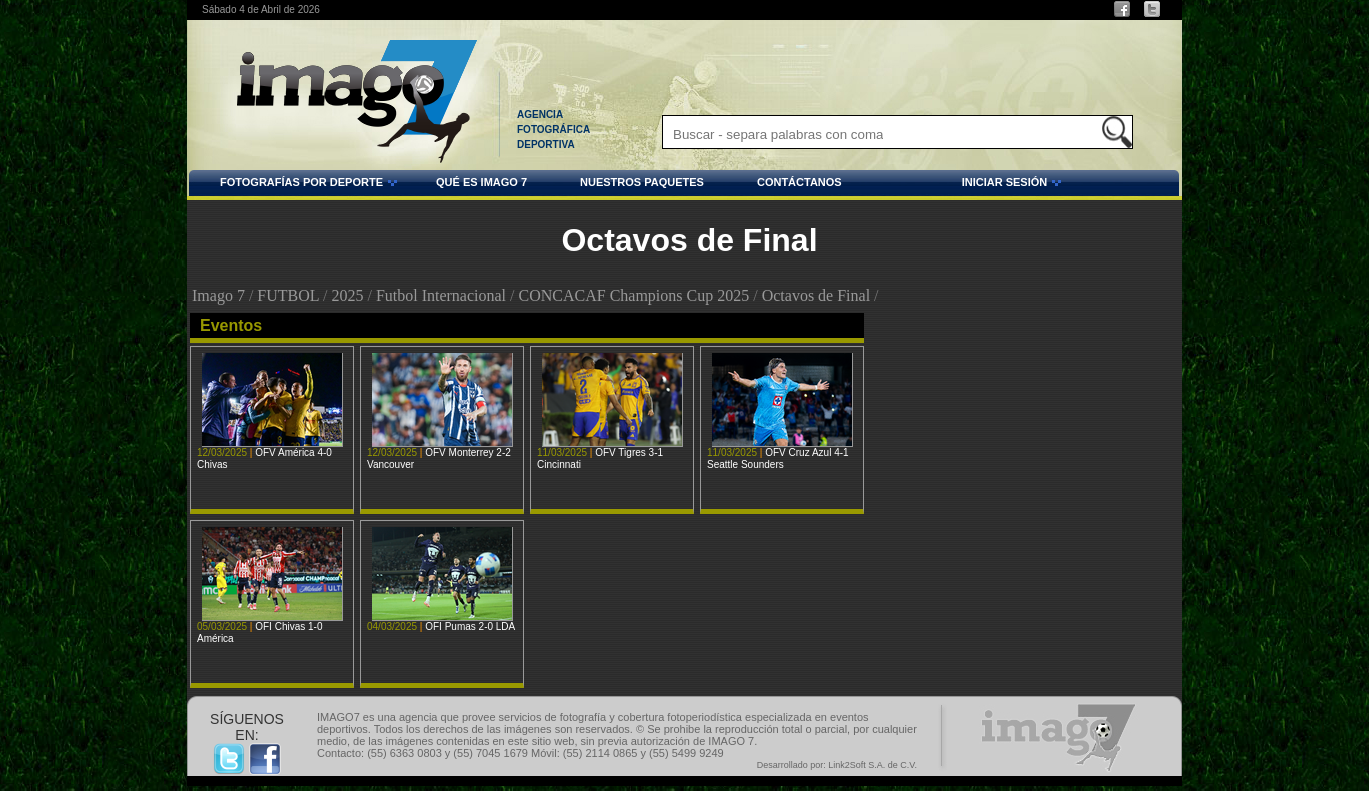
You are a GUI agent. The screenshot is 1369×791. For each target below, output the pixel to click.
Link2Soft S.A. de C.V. (872, 765)
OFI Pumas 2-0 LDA (470, 626)
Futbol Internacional (441, 295)
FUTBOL (288, 295)
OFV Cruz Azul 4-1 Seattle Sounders (778, 458)
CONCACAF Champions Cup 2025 (634, 295)
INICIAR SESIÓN (955, 185)
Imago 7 (218, 295)
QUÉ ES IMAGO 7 (481, 182)
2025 (347, 295)
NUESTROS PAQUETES (642, 182)
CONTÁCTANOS (799, 182)
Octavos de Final (816, 295)
